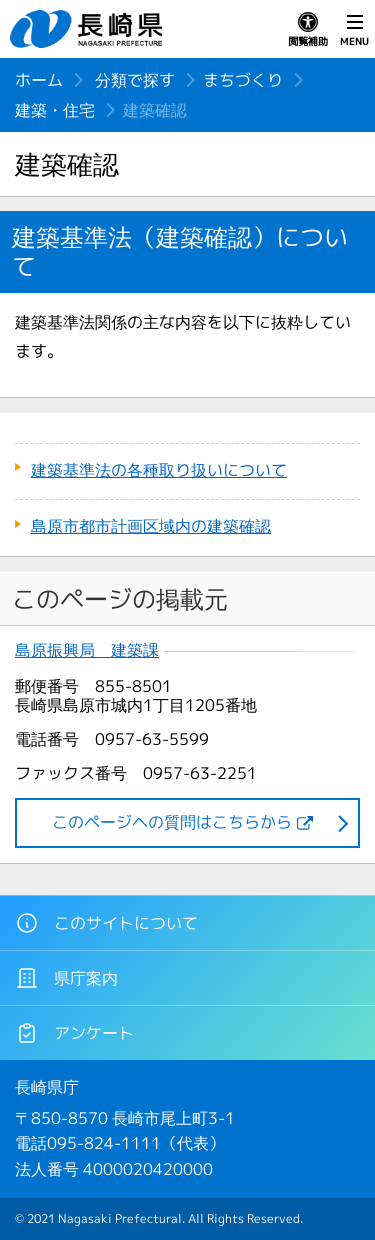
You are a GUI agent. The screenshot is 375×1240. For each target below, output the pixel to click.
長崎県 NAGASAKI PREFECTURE (89, 29)
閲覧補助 (308, 30)
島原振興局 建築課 (87, 650)
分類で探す (135, 80)
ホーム (39, 80)
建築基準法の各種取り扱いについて (159, 470)
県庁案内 (66, 978)
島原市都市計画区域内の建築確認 (151, 526)
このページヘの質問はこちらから (172, 822)
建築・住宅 (55, 110)
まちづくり (243, 80)
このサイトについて (106, 923)
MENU (354, 30)
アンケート (74, 1033)
